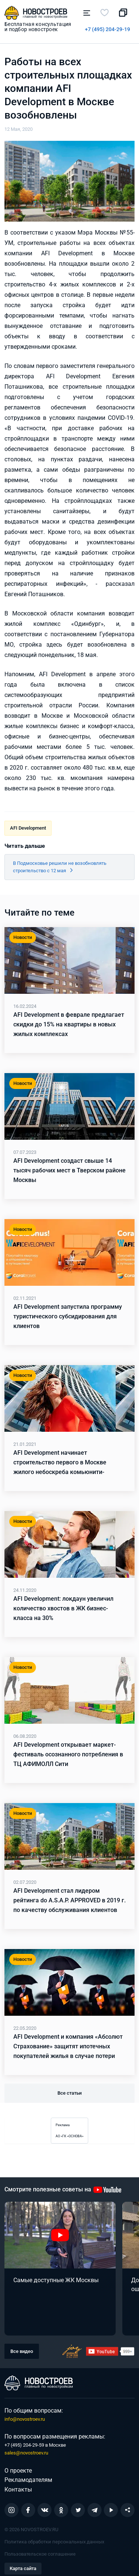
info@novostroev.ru (24, 2419)
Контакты (18, 2489)
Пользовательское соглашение (40, 2554)
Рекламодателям (28, 2479)
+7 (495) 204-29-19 (107, 29)
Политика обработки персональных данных (54, 2542)
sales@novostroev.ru (26, 2453)
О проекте (18, 2470)
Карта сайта (23, 2568)
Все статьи (69, 2093)
